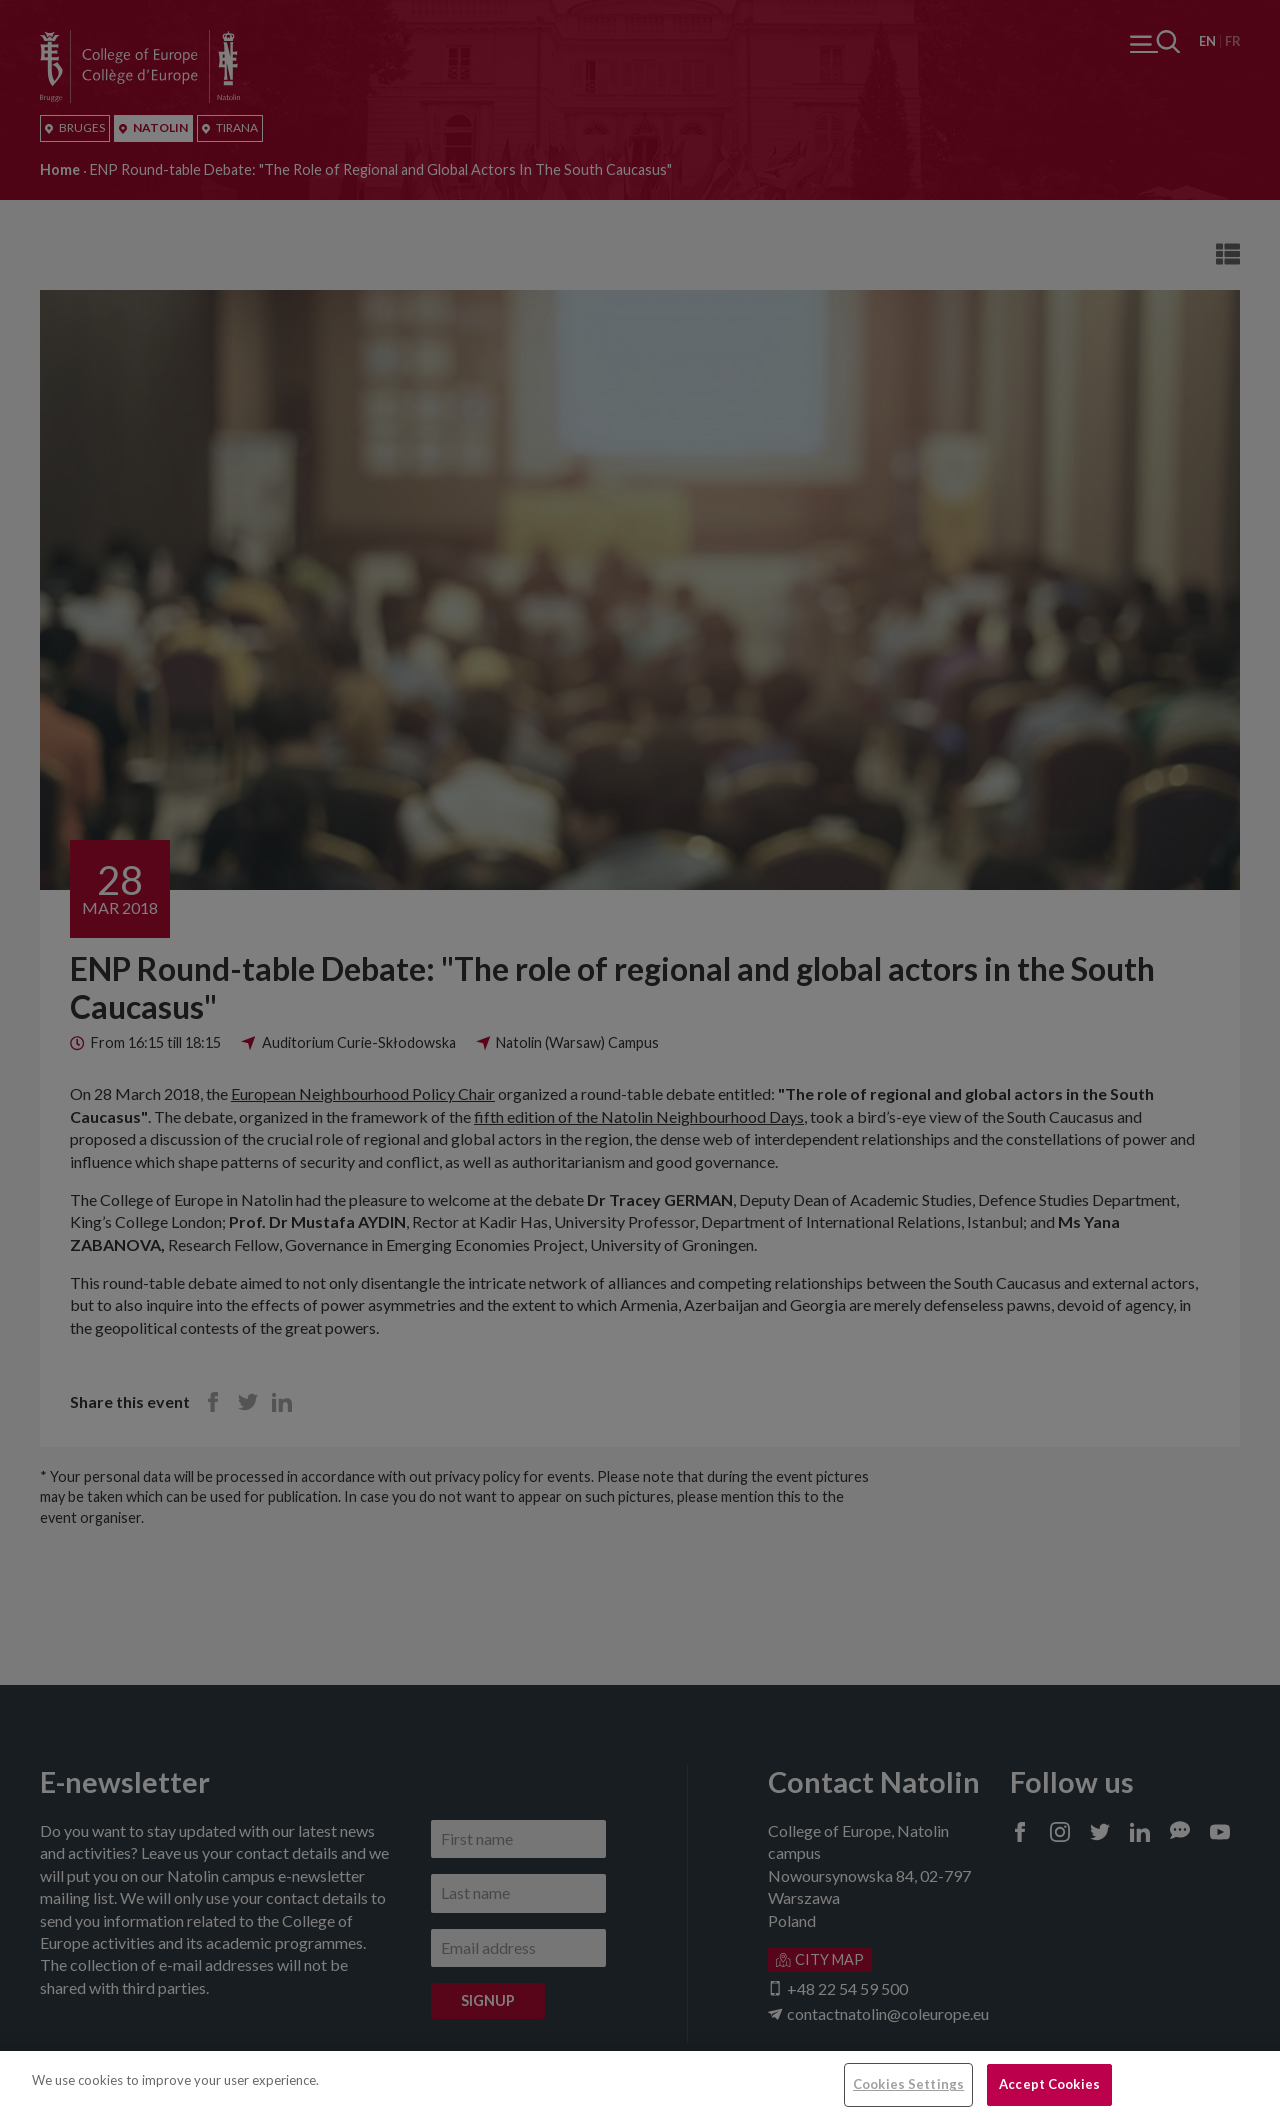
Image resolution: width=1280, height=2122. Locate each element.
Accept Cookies (1049, 2084)
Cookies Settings (908, 2084)
